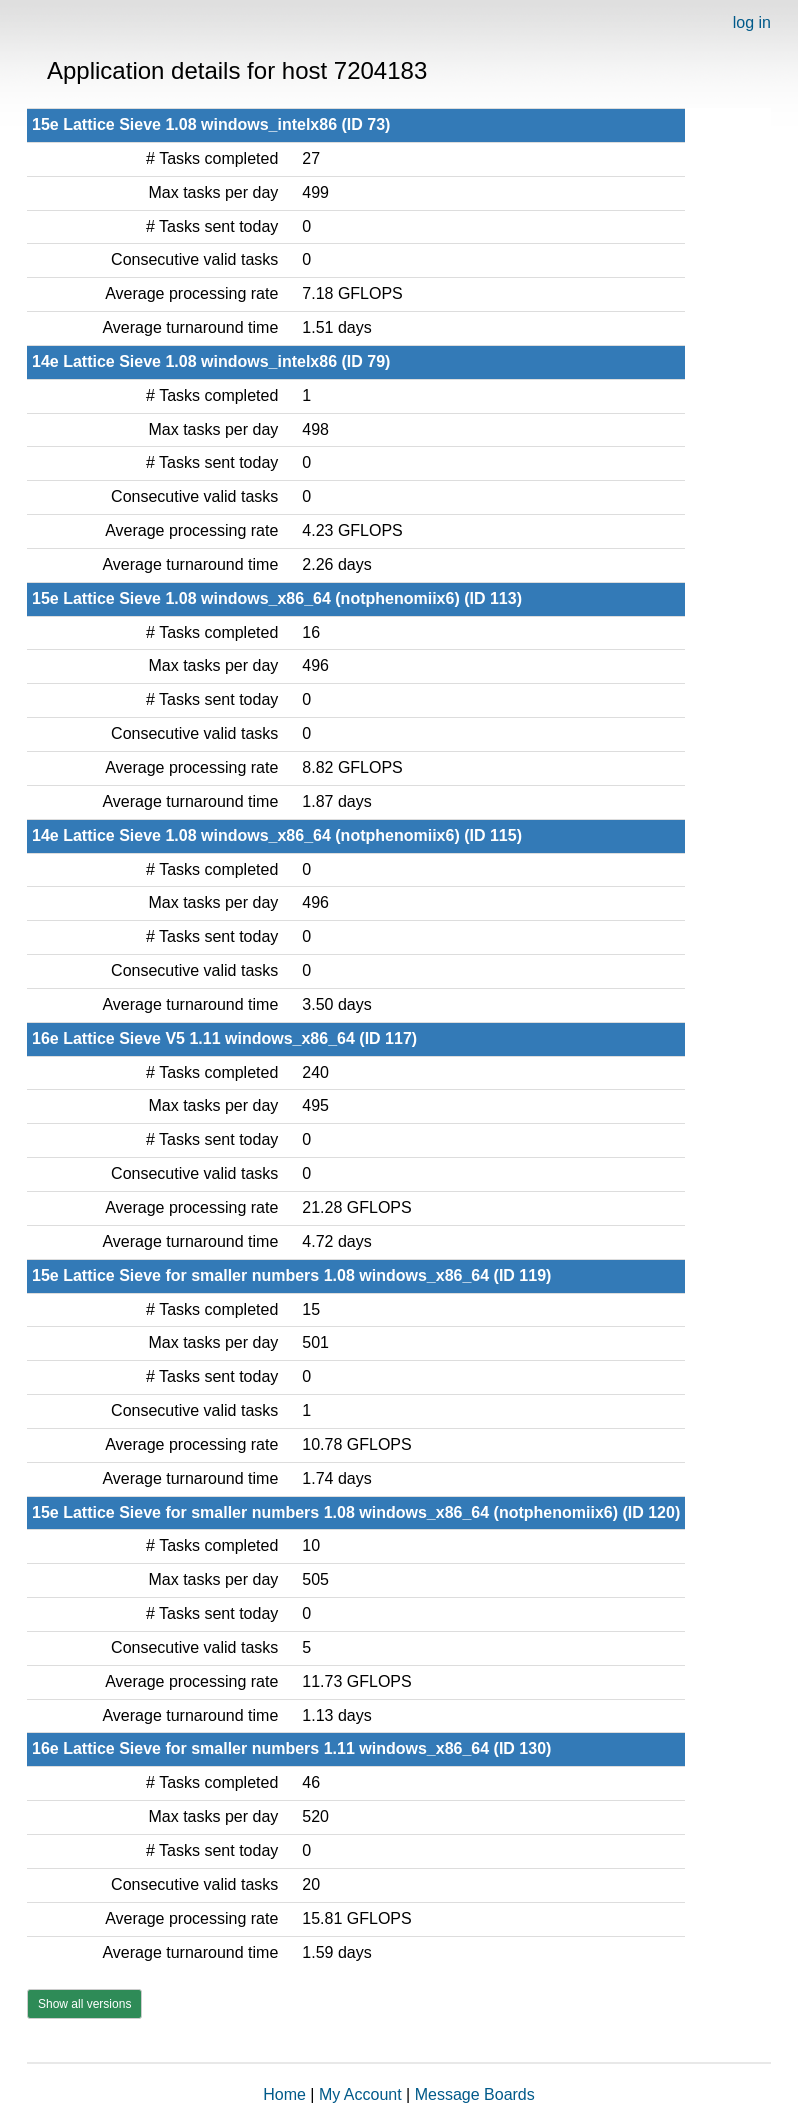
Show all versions (84, 2004)
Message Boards (475, 2094)
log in (752, 22)
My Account (360, 2094)
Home (284, 2094)
